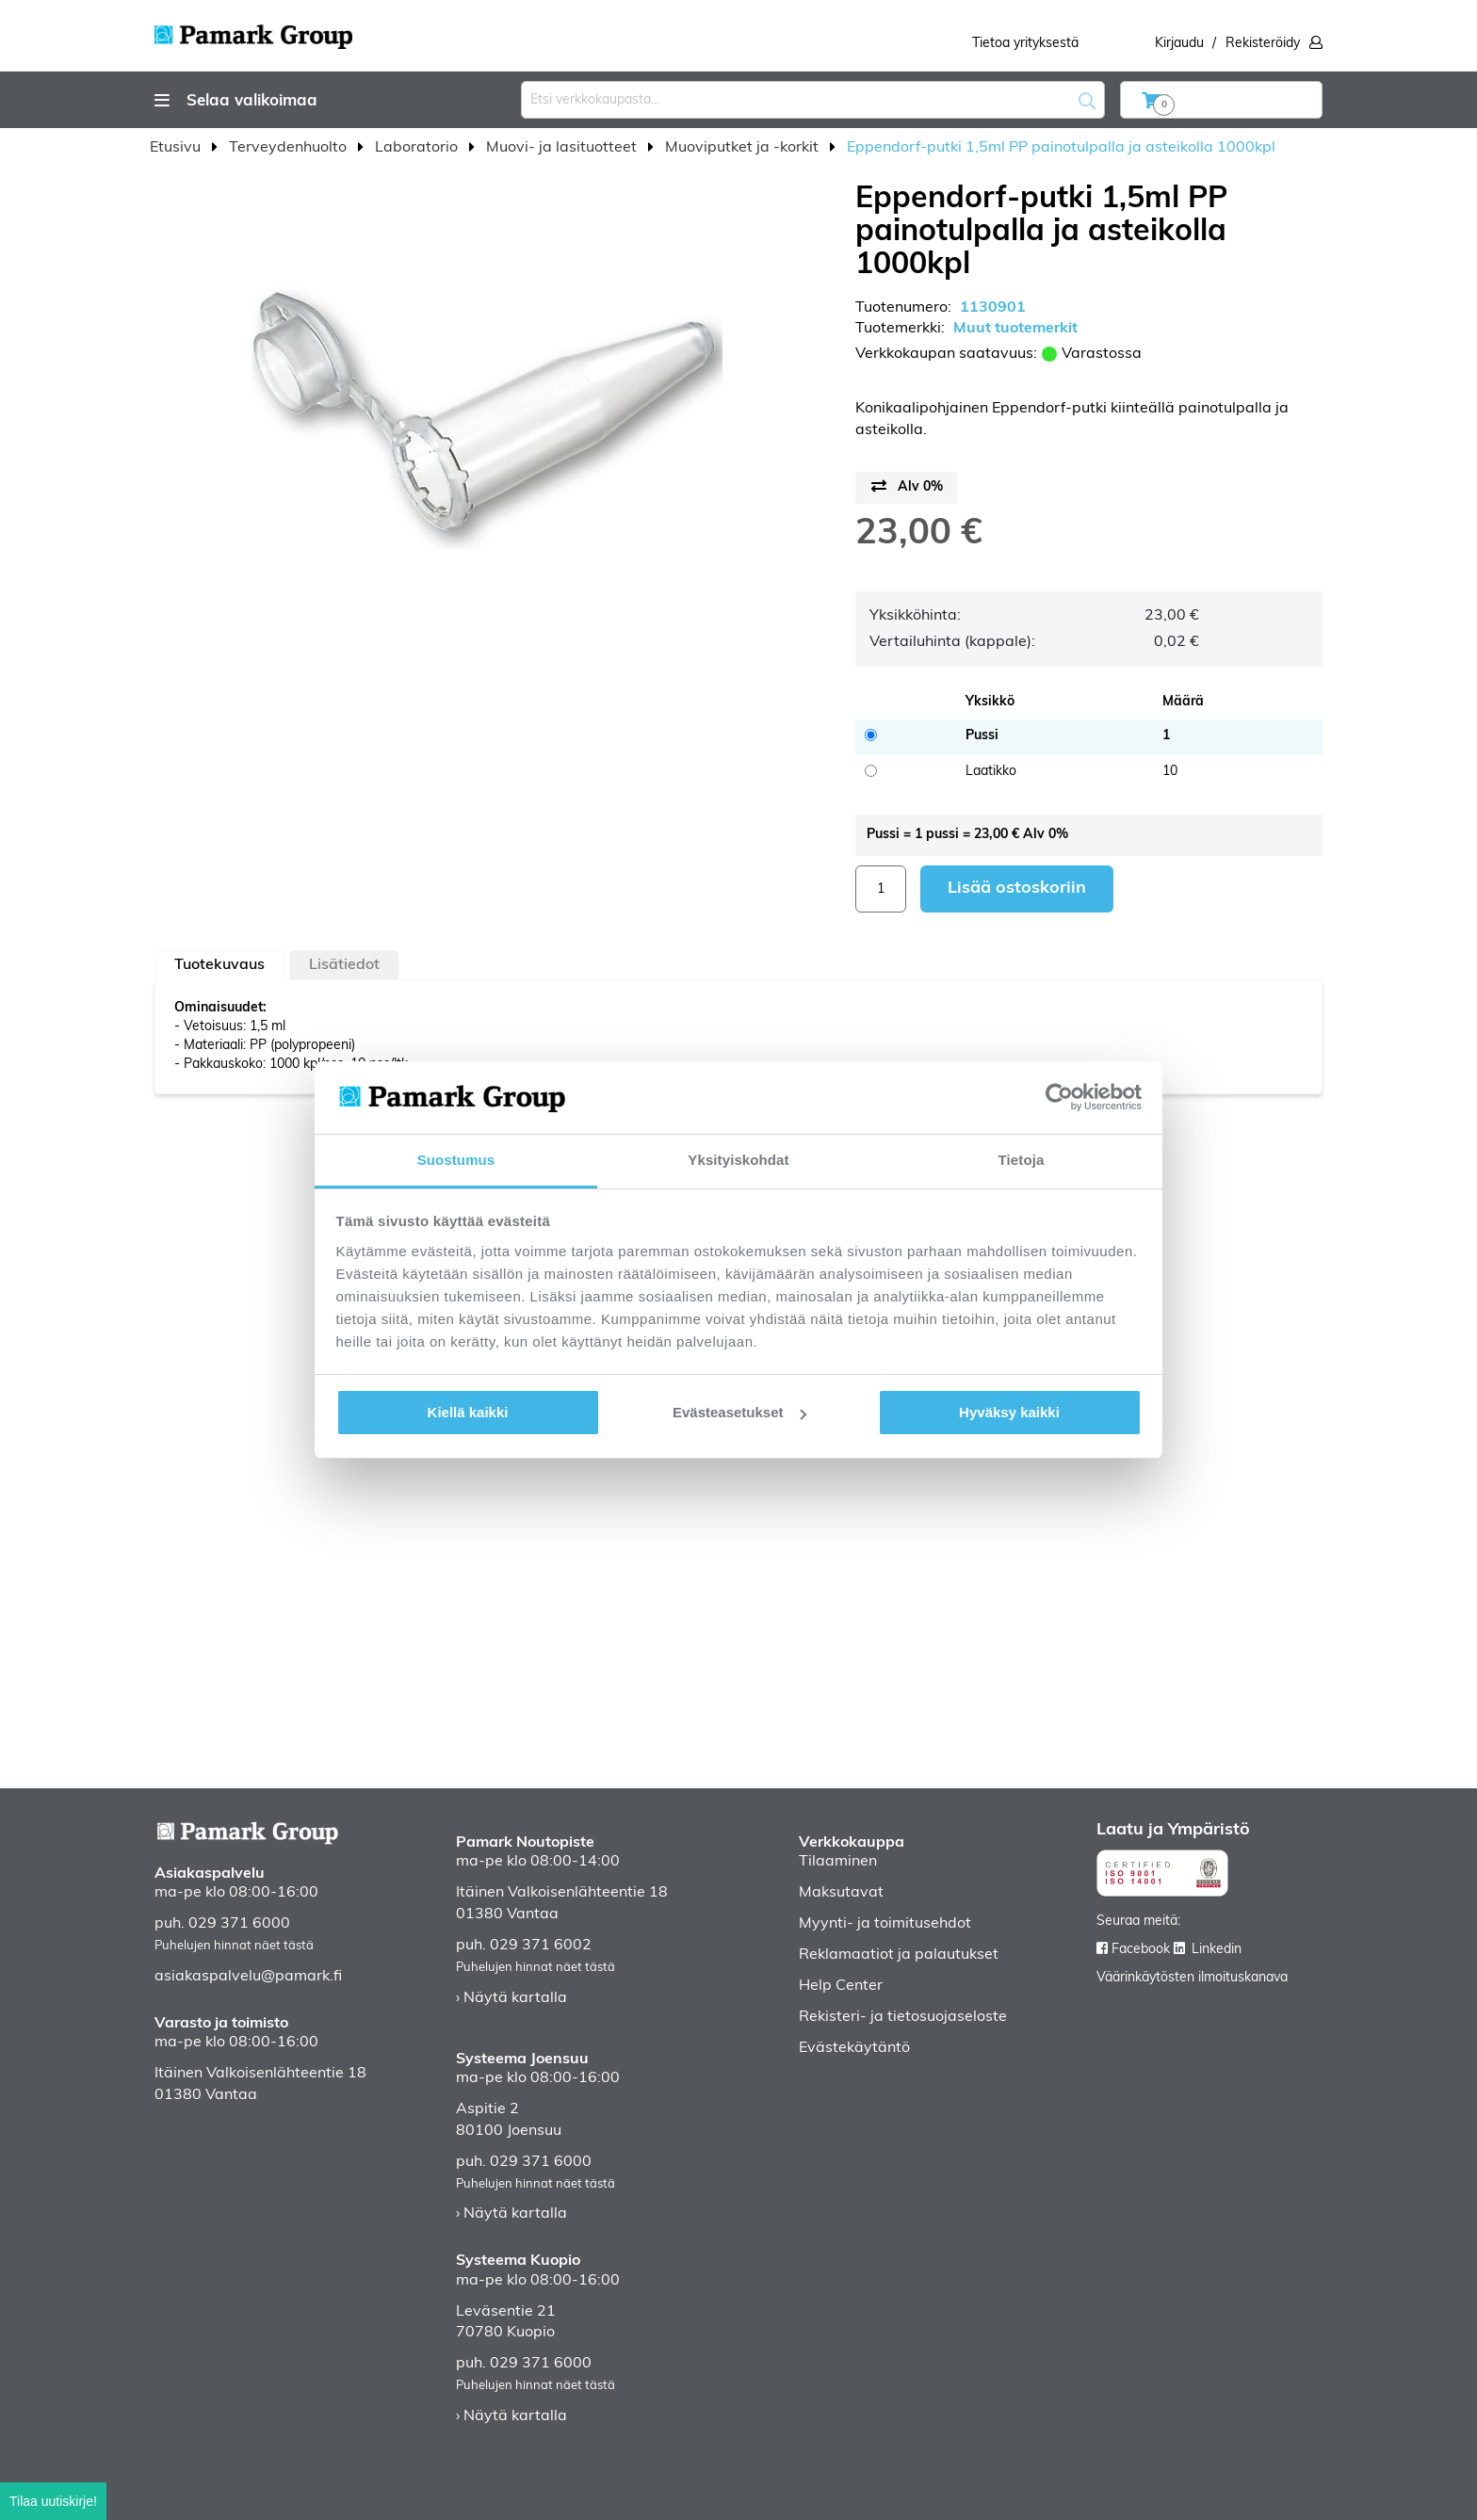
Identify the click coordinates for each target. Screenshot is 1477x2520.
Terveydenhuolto (289, 147)
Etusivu (177, 147)
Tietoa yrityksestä (1025, 44)
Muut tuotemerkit (1015, 328)
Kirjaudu (1179, 44)
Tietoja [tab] (1021, 1160)
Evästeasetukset (739, 1412)
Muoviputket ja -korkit (743, 147)
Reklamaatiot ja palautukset (898, 1955)
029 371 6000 (239, 1923)
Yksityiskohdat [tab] (738, 1160)
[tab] (219, 965)
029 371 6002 (541, 1945)
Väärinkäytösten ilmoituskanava (1192, 1978)
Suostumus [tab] (456, 1160)
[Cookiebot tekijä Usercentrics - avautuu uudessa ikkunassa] (1059, 1097)
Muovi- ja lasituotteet (563, 147)
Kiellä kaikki (468, 1412)
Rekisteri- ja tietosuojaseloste (903, 2017)
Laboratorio (418, 147)
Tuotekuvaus (219, 965)
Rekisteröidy (1262, 44)
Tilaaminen (838, 1861)
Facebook (1141, 1950)
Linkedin (1217, 1950)
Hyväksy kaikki (1009, 1412)
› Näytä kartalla (511, 1998)
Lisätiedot (344, 965)
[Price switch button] (906, 488)
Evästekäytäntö (854, 2048)
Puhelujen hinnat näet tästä (234, 1946)
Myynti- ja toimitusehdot (885, 1923)
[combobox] (813, 100)
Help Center (841, 1986)
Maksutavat (841, 1892)
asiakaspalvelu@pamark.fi (248, 1976)
